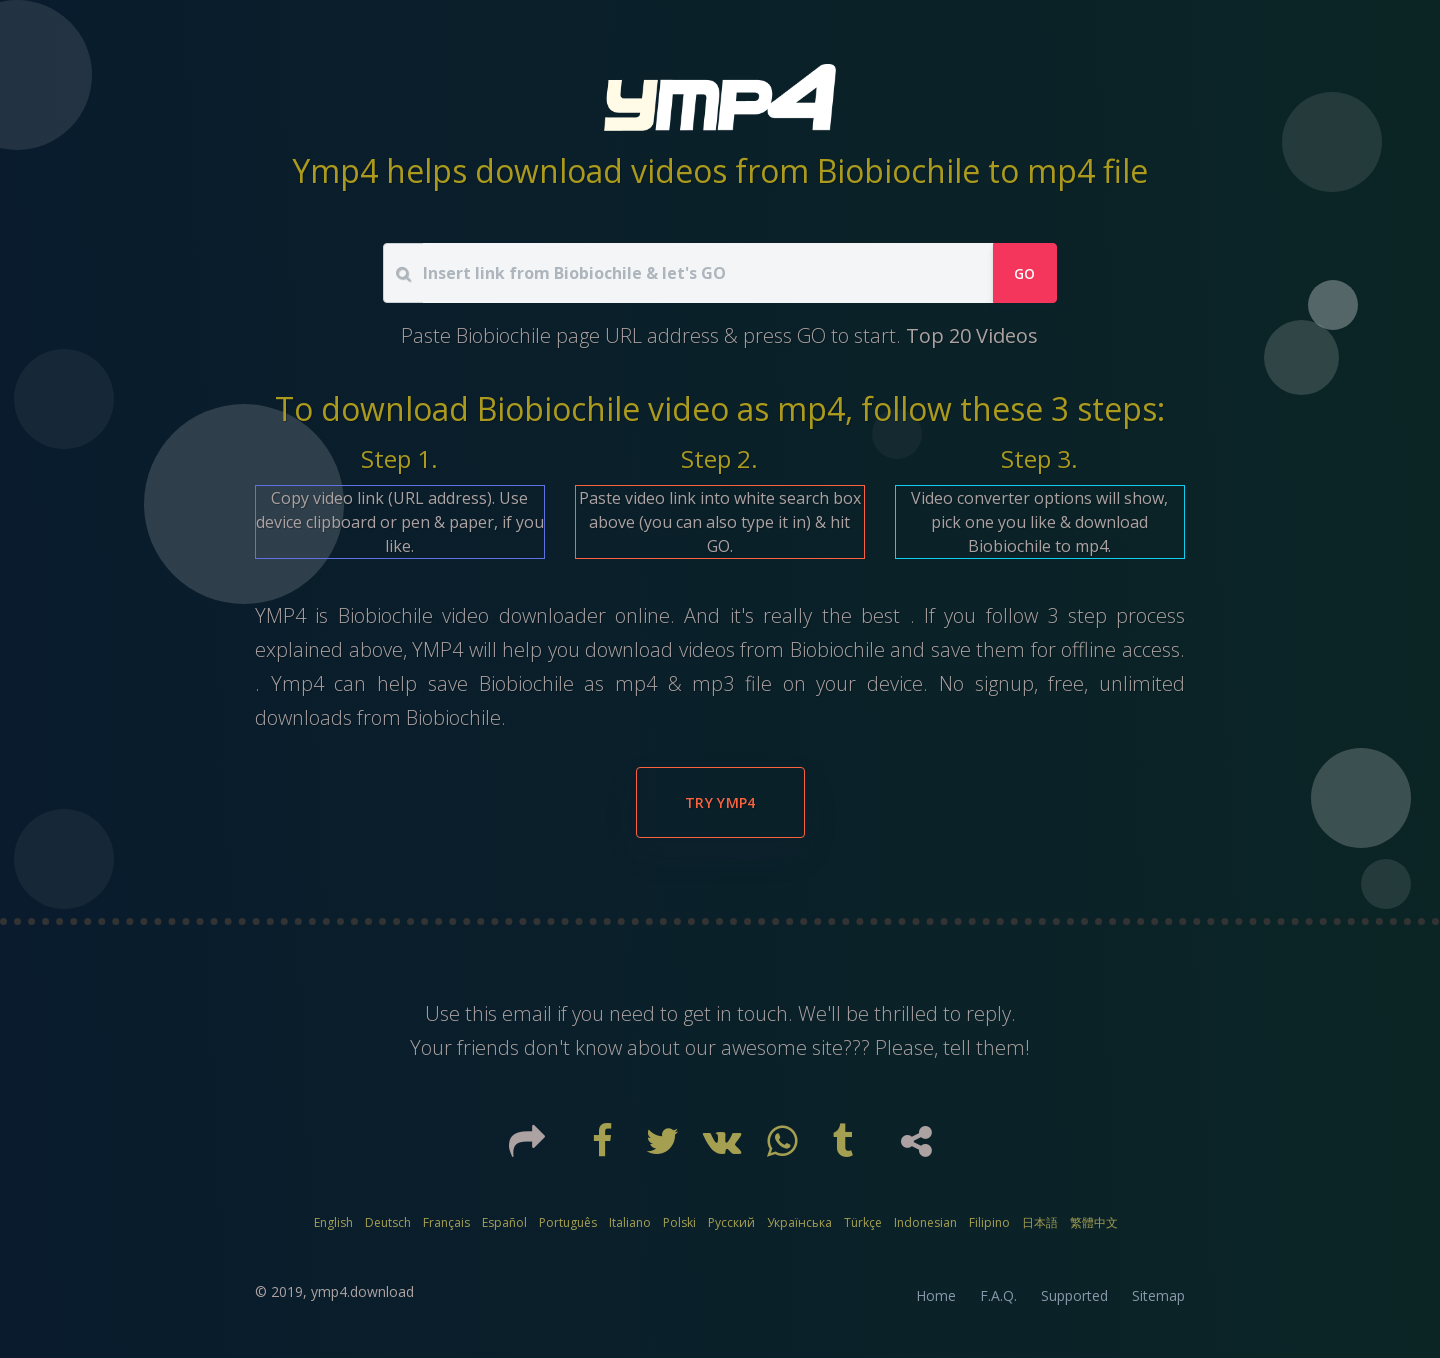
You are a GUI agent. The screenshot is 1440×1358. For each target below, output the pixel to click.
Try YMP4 (720, 802)
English (333, 1222)
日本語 (1040, 1222)
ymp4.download (362, 1291)
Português (568, 1222)
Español (504, 1222)
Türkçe (863, 1222)
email (527, 1013)
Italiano (630, 1222)
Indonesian (925, 1222)
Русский (731, 1222)
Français (446, 1222)
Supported (1074, 1295)
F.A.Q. (998, 1295)
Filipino (989, 1222)
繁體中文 (1094, 1222)
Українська (799, 1222)
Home (936, 1295)
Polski (679, 1222)
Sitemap (1158, 1295)
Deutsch (388, 1222)
